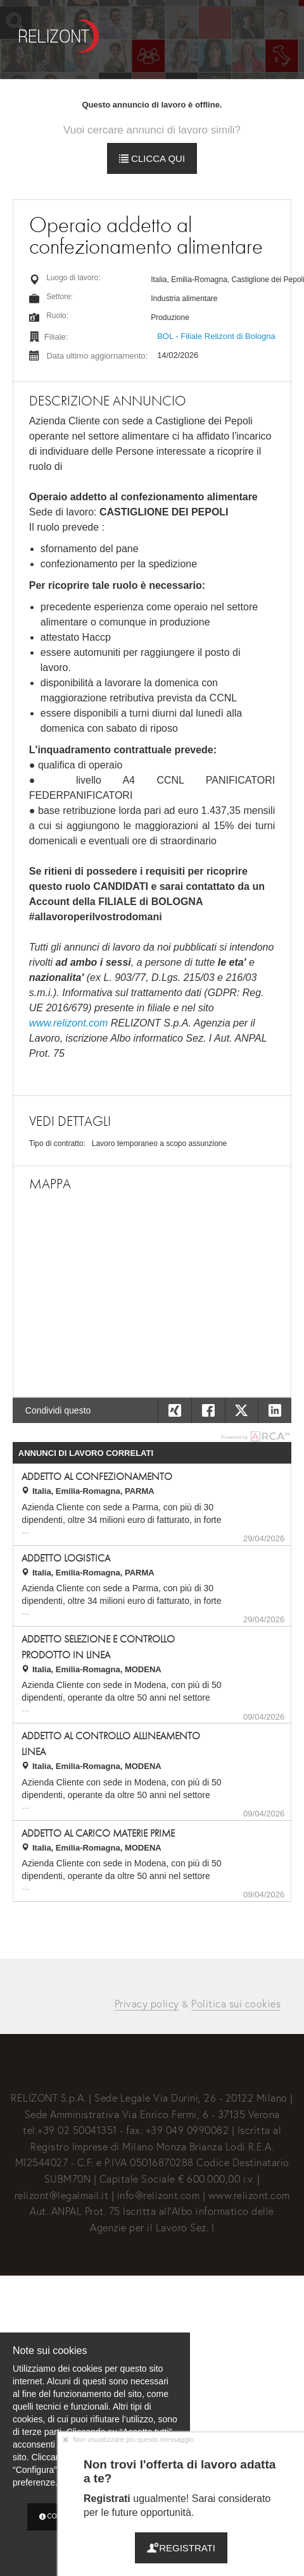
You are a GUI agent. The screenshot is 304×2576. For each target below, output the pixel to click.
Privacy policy (147, 2003)
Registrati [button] (181, 2547)
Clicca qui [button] (152, 158)
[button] (274, 1410)
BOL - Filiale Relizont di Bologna (216, 336)
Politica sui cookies (236, 2003)
